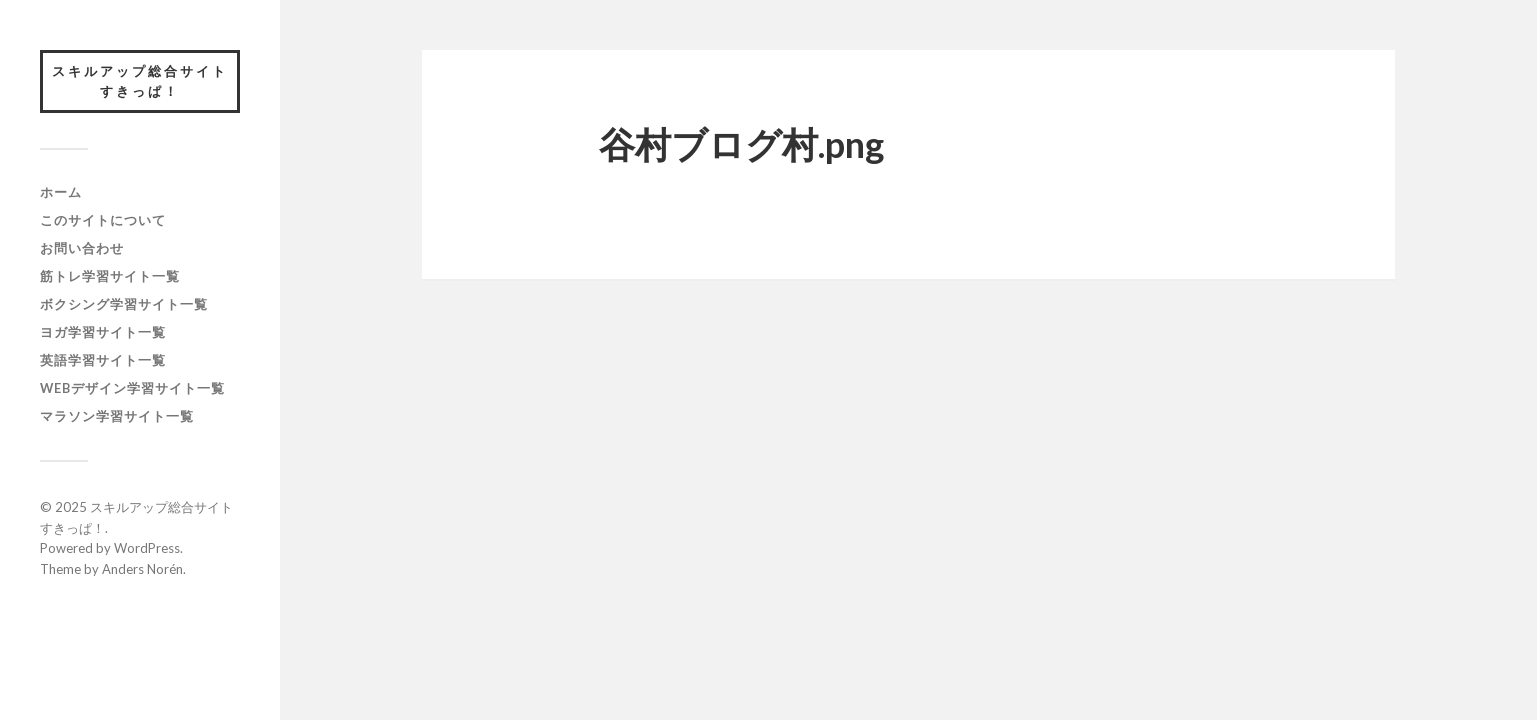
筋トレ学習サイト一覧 (110, 276)
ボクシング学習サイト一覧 (124, 304)
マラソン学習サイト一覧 (117, 416)
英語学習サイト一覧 (103, 360)
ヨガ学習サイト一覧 (103, 332)
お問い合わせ (82, 248)
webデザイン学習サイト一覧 (132, 388)
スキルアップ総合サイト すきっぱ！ (146, 81)
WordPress (147, 548)
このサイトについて (103, 220)
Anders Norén (142, 569)
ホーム (61, 192)
